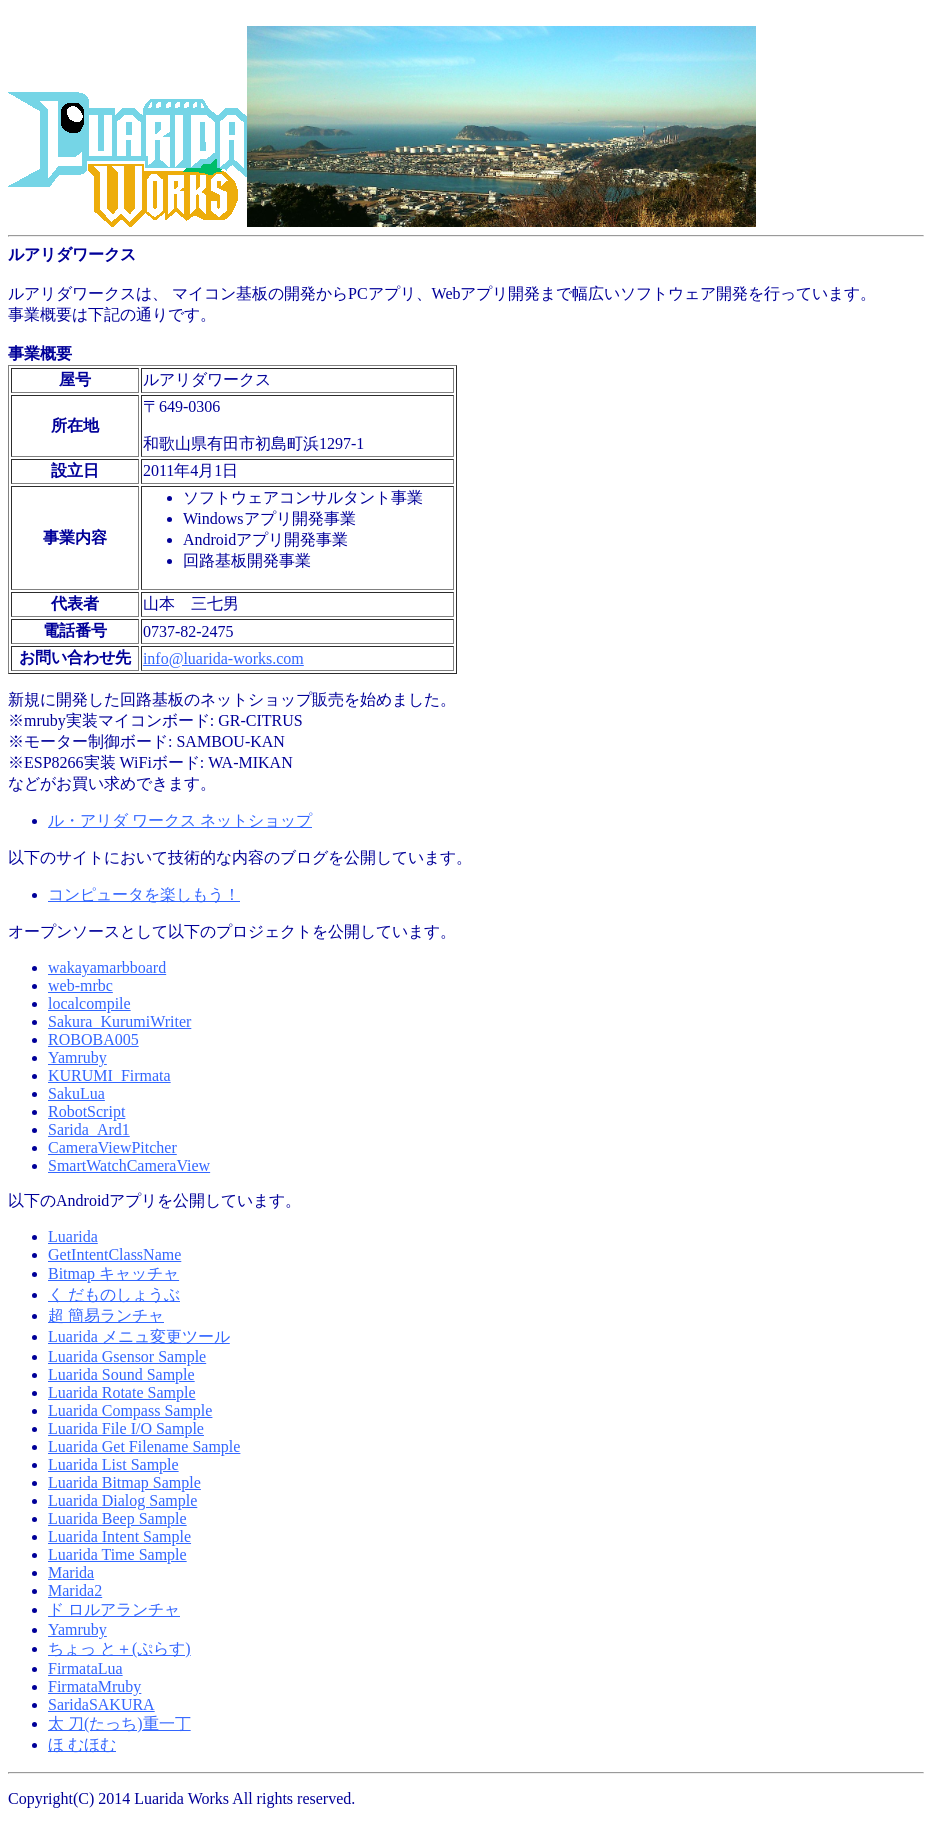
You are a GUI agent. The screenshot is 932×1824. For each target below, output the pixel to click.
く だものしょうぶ (114, 1294)
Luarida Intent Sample (119, 1536)
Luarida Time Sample (117, 1554)
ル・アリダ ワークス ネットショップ (180, 820)
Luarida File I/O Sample (126, 1428)
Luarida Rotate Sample (122, 1392)
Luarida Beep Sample (117, 1518)
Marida (71, 1572)
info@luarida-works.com (223, 658)
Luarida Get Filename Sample (144, 1446)
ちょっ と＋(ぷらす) (119, 1648)
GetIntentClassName (114, 1254)
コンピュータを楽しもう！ (144, 894)
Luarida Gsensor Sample (127, 1356)
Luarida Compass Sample (130, 1410)
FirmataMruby (94, 1686)
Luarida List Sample (113, 1464)
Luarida (73, 1236)
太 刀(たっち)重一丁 (119, 1723)
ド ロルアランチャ (114, 1609)
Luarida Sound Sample (121, 1374)
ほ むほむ (82, 1744)
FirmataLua (85, 1668)
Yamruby (77, 1629)
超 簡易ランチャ (106, 1315)
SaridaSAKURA (101, 1704)
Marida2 (75, 1590)
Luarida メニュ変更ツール (139, 1336)
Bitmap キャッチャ (113, 1273)
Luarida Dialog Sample (122, 1500)
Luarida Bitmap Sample (124, 1482)
